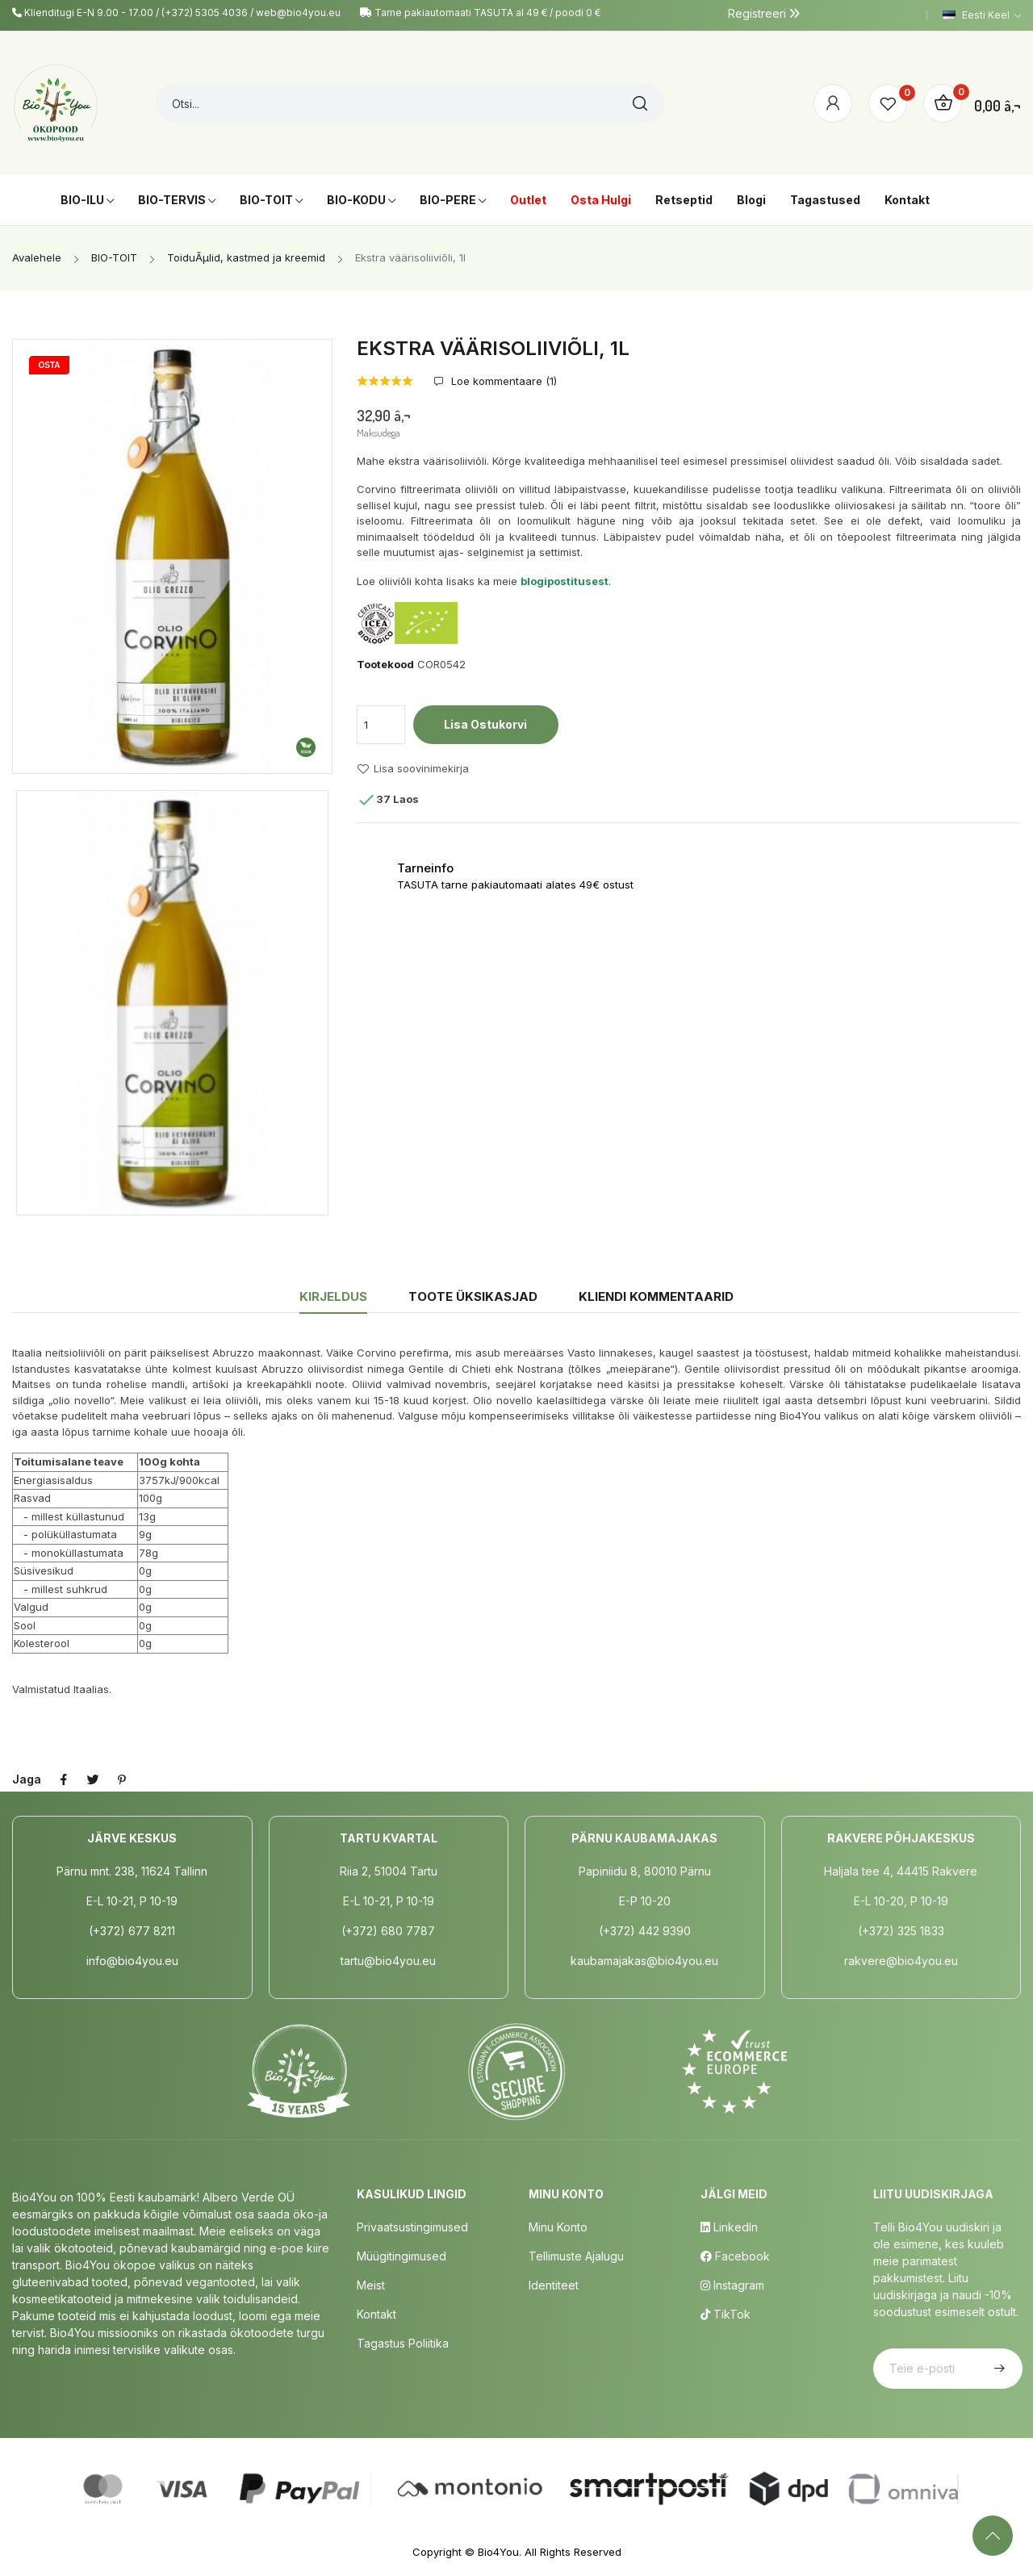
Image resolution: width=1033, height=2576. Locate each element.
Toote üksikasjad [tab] (472, 1296)
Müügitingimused (401, 2256)
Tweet (92, 1779)
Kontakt (376, 2314)
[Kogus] (381, 724)
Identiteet (554, 2285)
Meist (371, 2285)
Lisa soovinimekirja (413, 769)
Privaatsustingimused (412, 2227)
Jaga (63, 1779)
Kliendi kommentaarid (656, 1296)
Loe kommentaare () (502, 381)
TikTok (726, 2314)
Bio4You (498, 2551)
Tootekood (385, 664)
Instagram (732, 2285)
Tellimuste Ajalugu (576, 2256)
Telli (997, 2368)
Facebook (735, 2256)
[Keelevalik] (982, 15)
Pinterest (121, 1779)
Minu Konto (558, 2227)
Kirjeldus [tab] (333, 1296)
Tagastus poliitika (403, 2343)
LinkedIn (729, 2227)
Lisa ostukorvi (485, 724)
